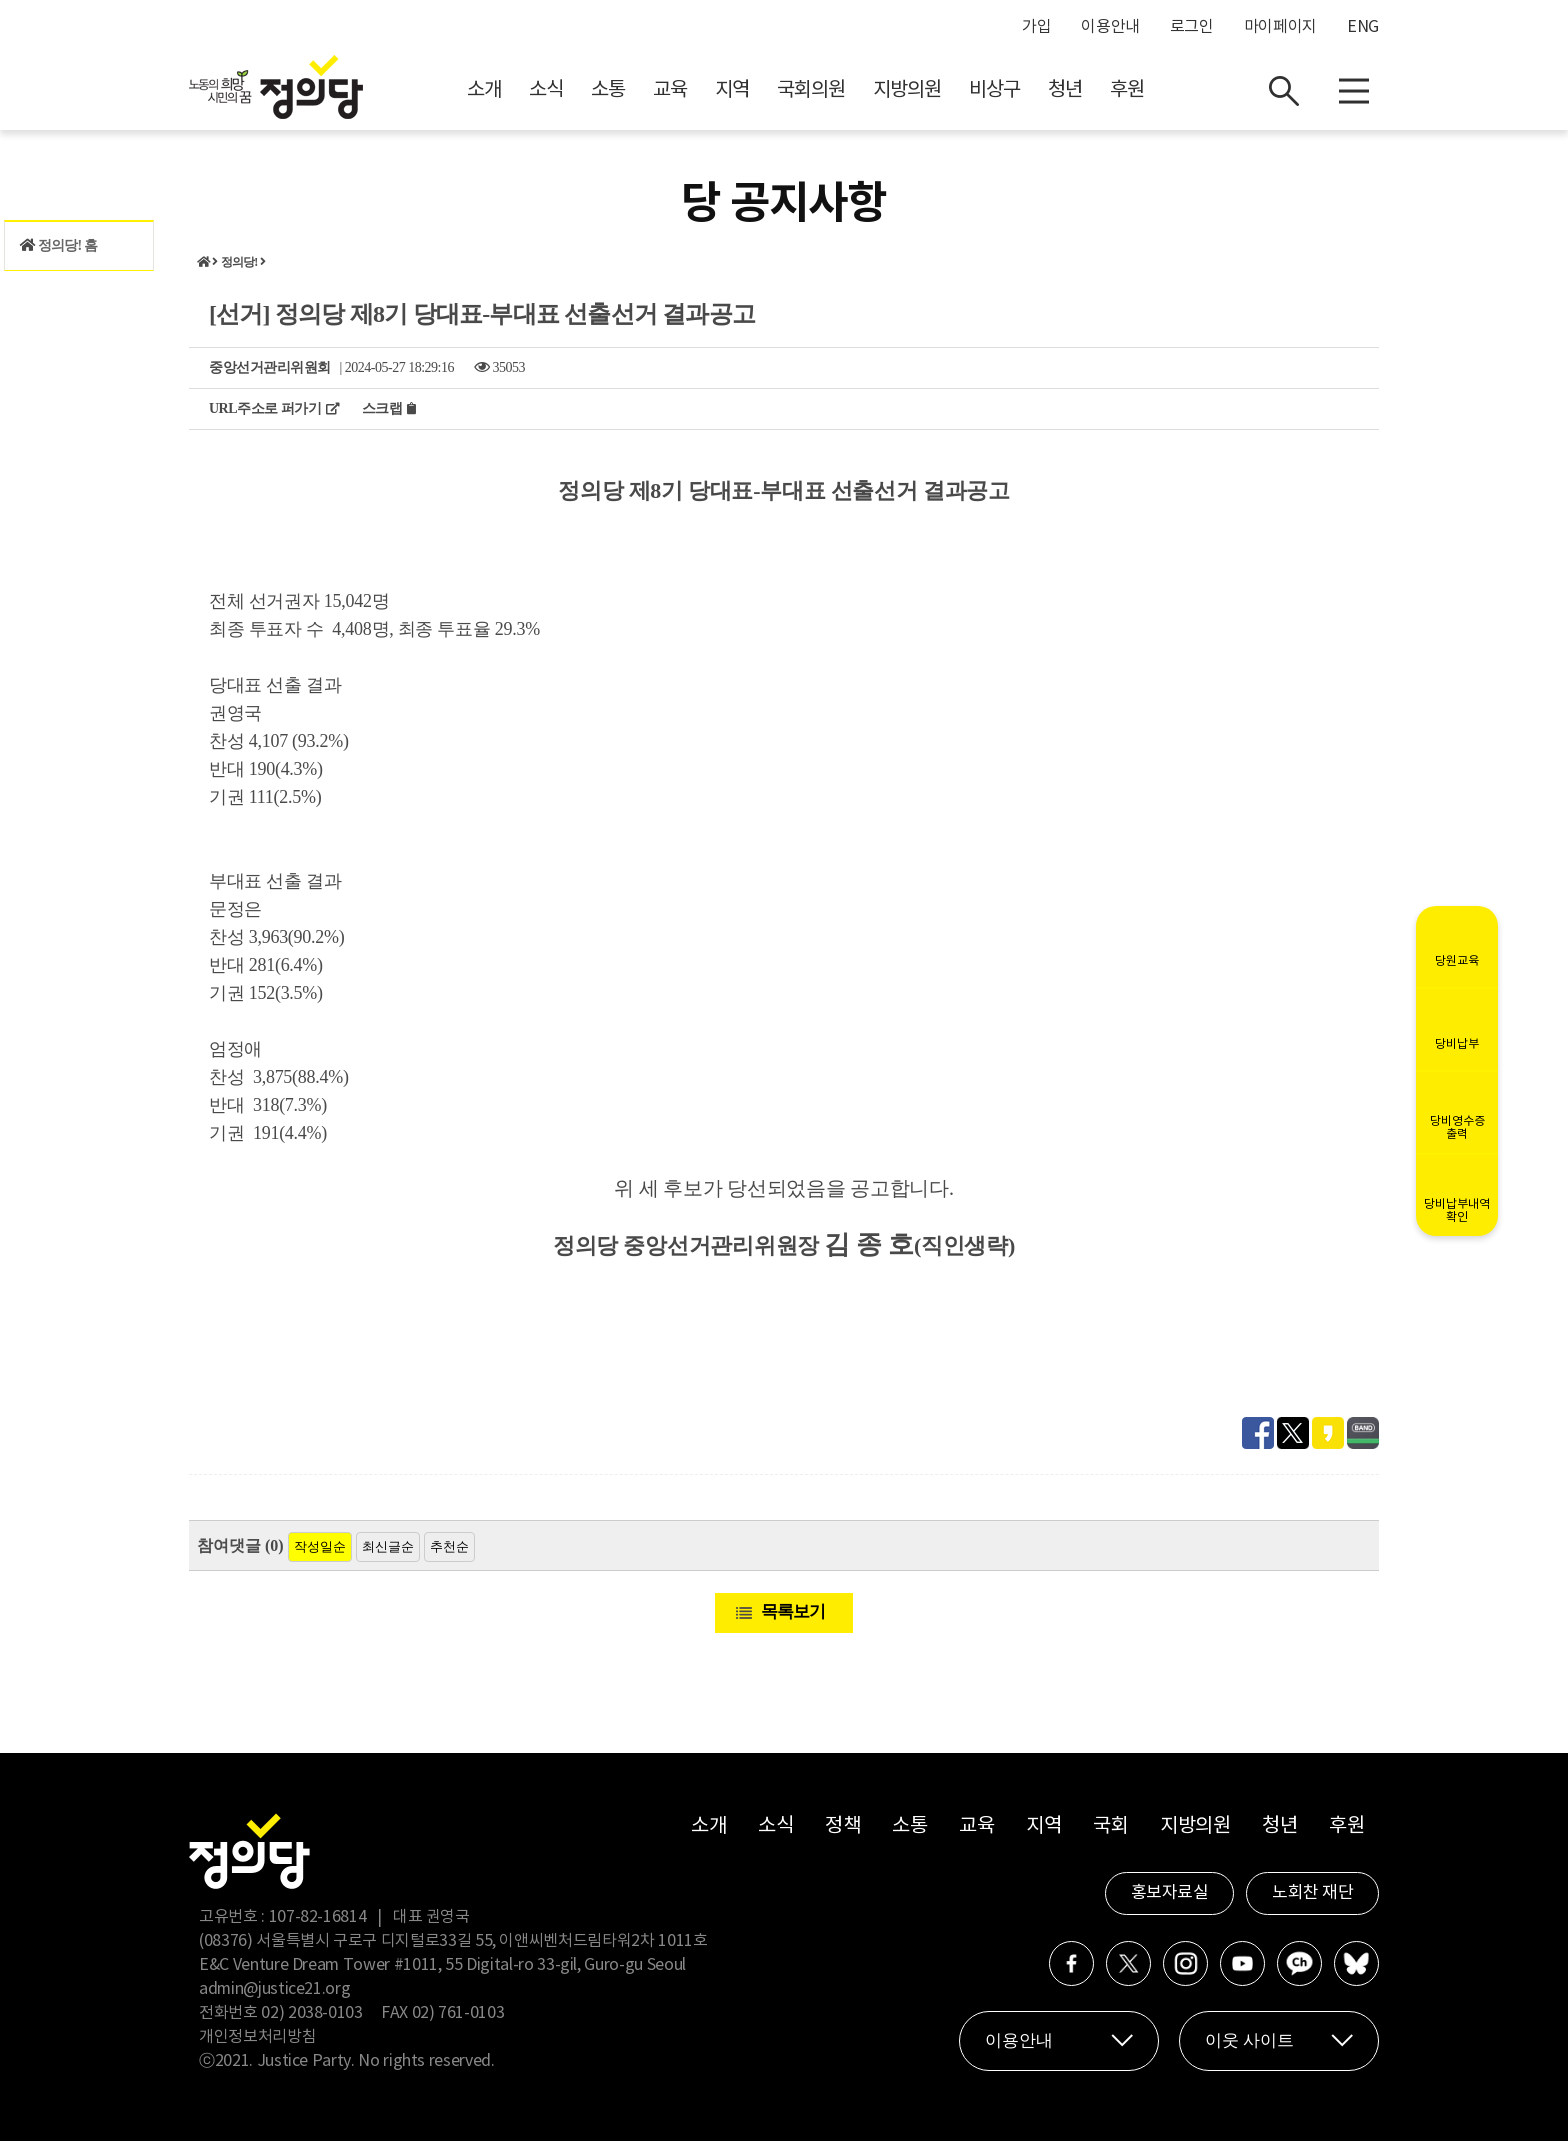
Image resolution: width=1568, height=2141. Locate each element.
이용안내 (1110, 27)
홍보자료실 (1170, 1893)
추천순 (449, 1546)
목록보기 (793, 1611)
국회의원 (811, 90)
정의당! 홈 (58, 245)
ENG (1363, 27)
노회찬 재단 (1312, 1893)
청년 (1065, 90)
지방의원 (907, 90)
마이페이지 (1280, 27)
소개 (484, 90)
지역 (732, 90)
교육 (670, 90)
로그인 (1192, 27)
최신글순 (388, 1546)
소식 (546, 90)
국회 (1110, 1826)
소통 (608, 90)
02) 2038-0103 (311, 2013)
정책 (842, 1826)
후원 (1127, 90)
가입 (1036, 27)
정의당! (239, 262)
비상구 (994, 90)
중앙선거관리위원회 (270, 367)
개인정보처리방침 (257, 2037)
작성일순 (320, 1546)
